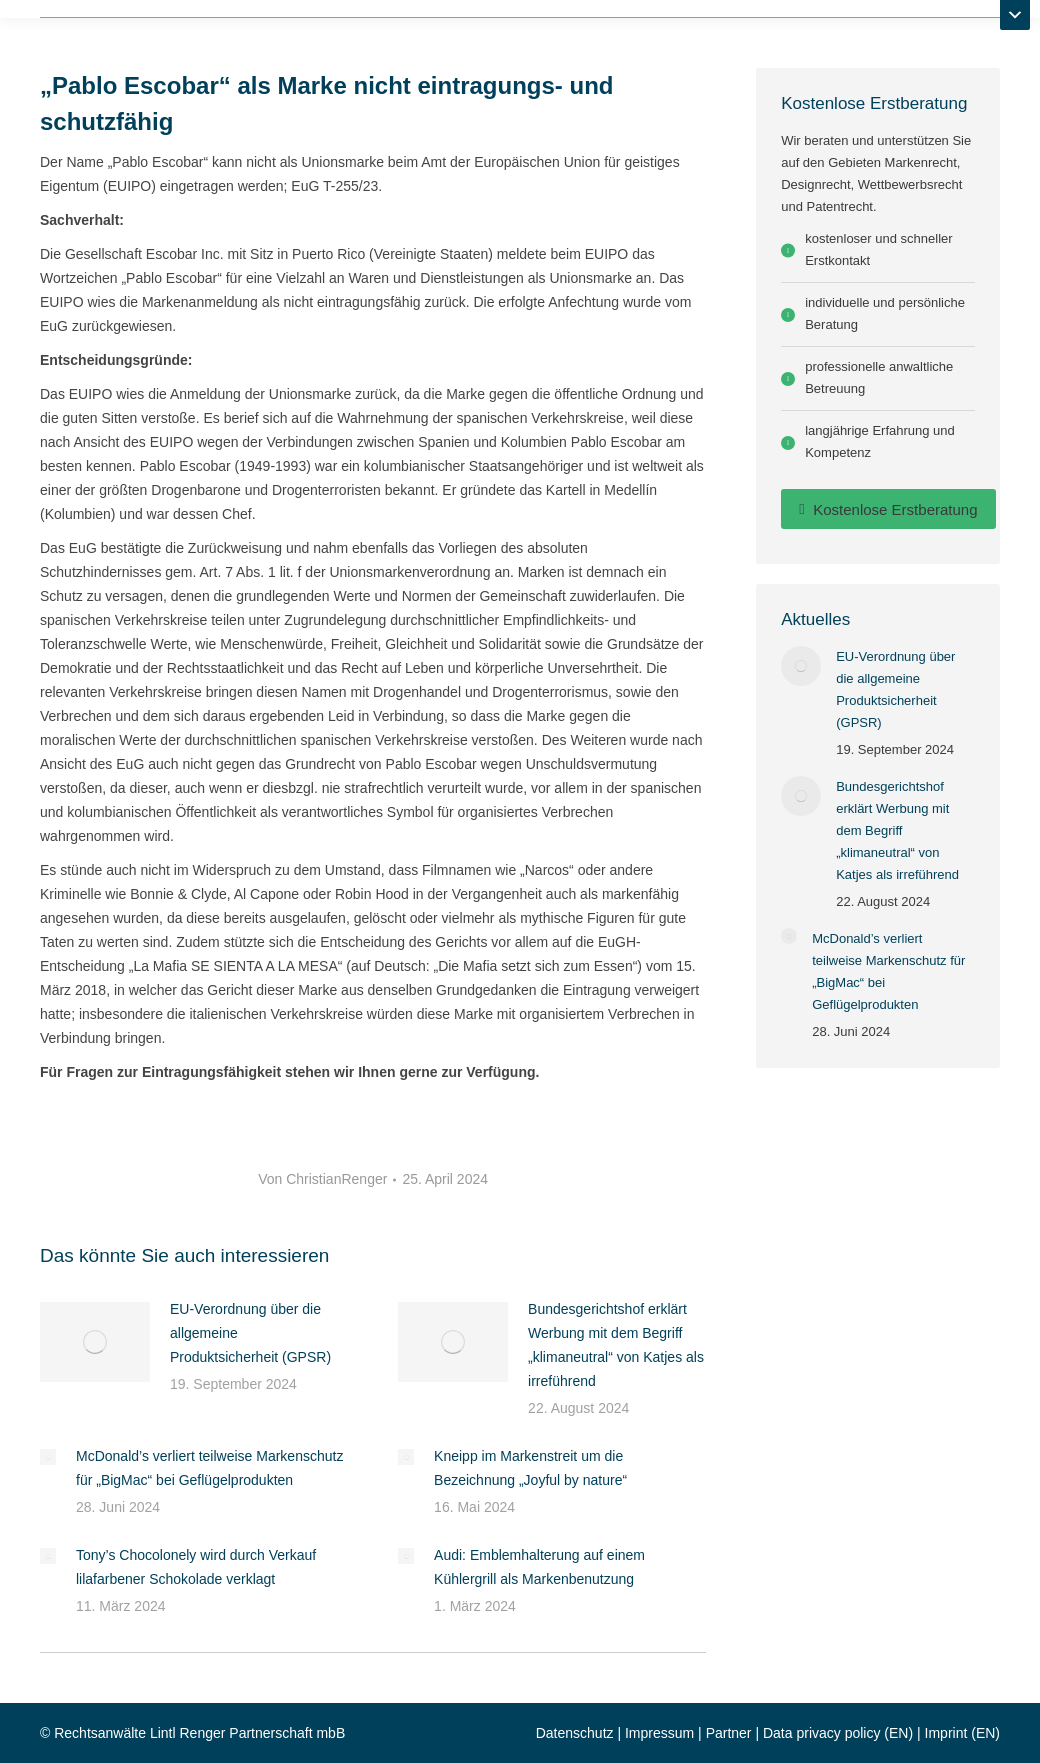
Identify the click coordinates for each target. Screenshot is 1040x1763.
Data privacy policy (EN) (838, 1733)
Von (322, 1179)
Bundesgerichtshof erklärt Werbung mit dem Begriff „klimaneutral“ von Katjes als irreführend (616, 1345)
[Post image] (95, 1342)
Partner (729, 1733)
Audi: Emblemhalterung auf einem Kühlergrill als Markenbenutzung (539, 1567)
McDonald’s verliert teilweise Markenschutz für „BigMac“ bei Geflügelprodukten (209, 1468)
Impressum (659, 1733)
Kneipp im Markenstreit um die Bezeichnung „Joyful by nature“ (530, 1468)
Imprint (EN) (962, 1733)
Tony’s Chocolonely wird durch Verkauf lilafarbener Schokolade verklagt (196, 1567)
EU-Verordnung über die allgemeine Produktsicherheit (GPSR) (250, 1333)
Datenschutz (575, 1733)
